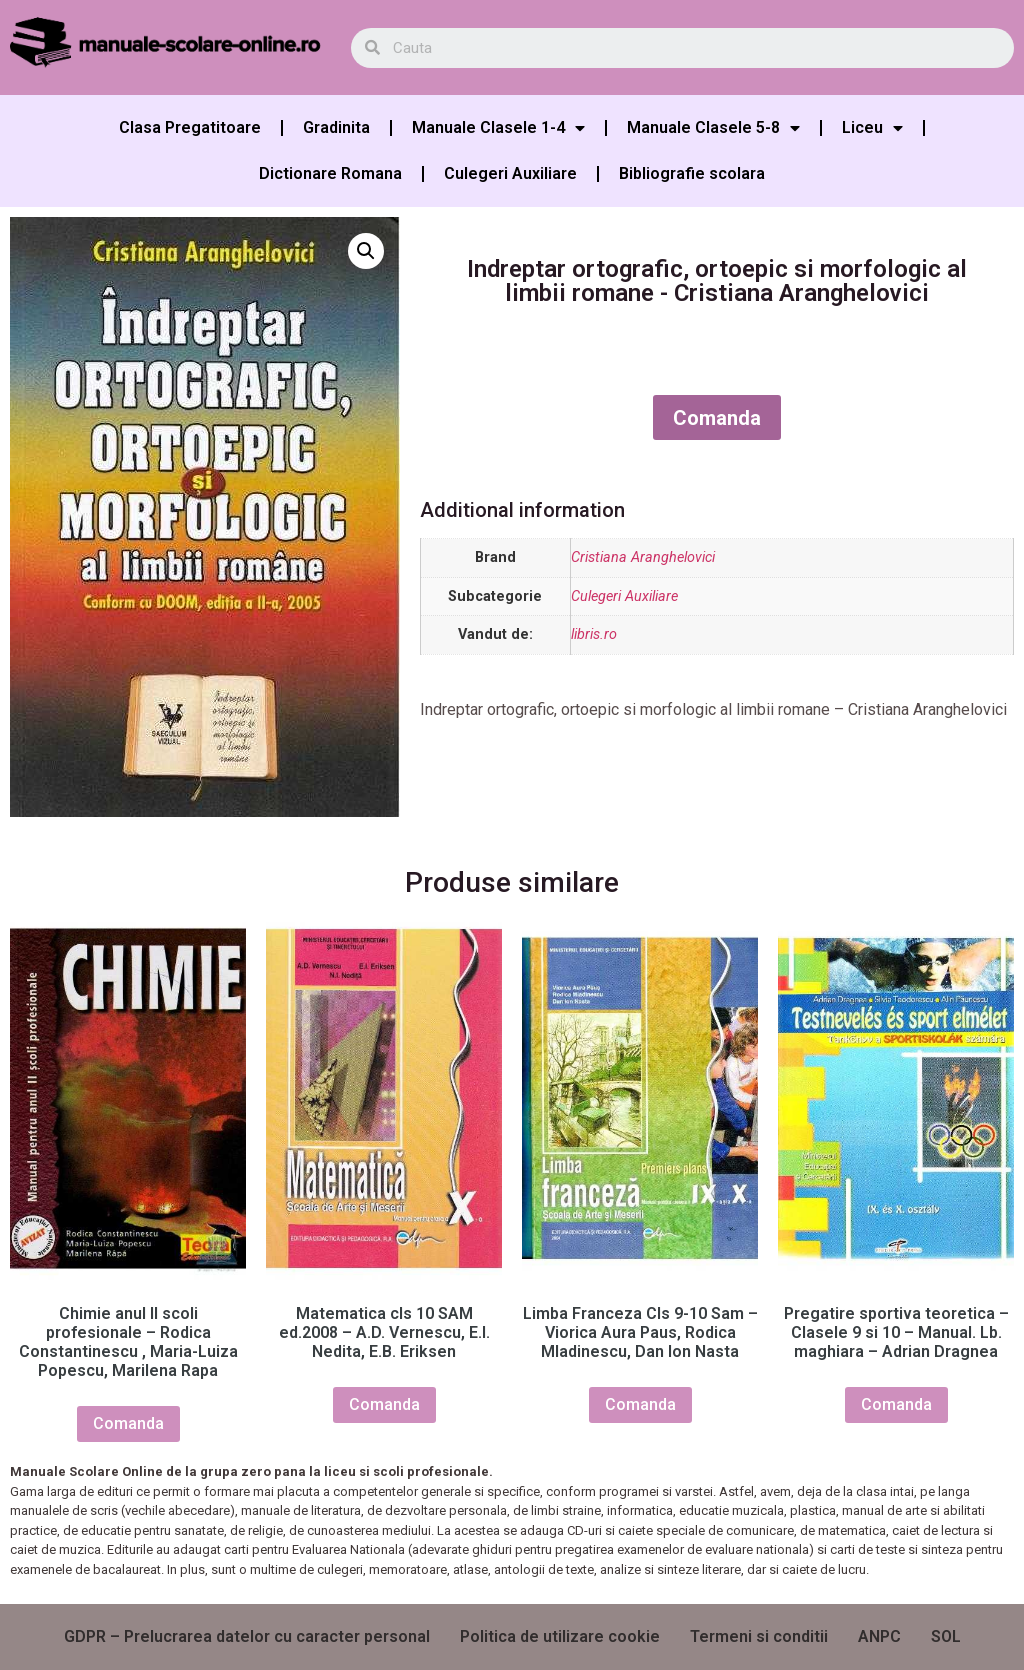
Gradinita (336, 127)
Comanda (717, 418)
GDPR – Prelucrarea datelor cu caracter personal (247, 1636)
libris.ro (594, 634)
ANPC (879, 1636)
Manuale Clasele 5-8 (713, 128)
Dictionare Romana (330, 173)
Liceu (872, 128)
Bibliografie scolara (692, 173)
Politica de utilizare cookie (560, 1636)
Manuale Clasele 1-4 (498, 128)
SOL (946, 1636)
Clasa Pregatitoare (190, 127)
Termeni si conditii (759, 1636)
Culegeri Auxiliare (510, 173)
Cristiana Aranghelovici (643, 557)
